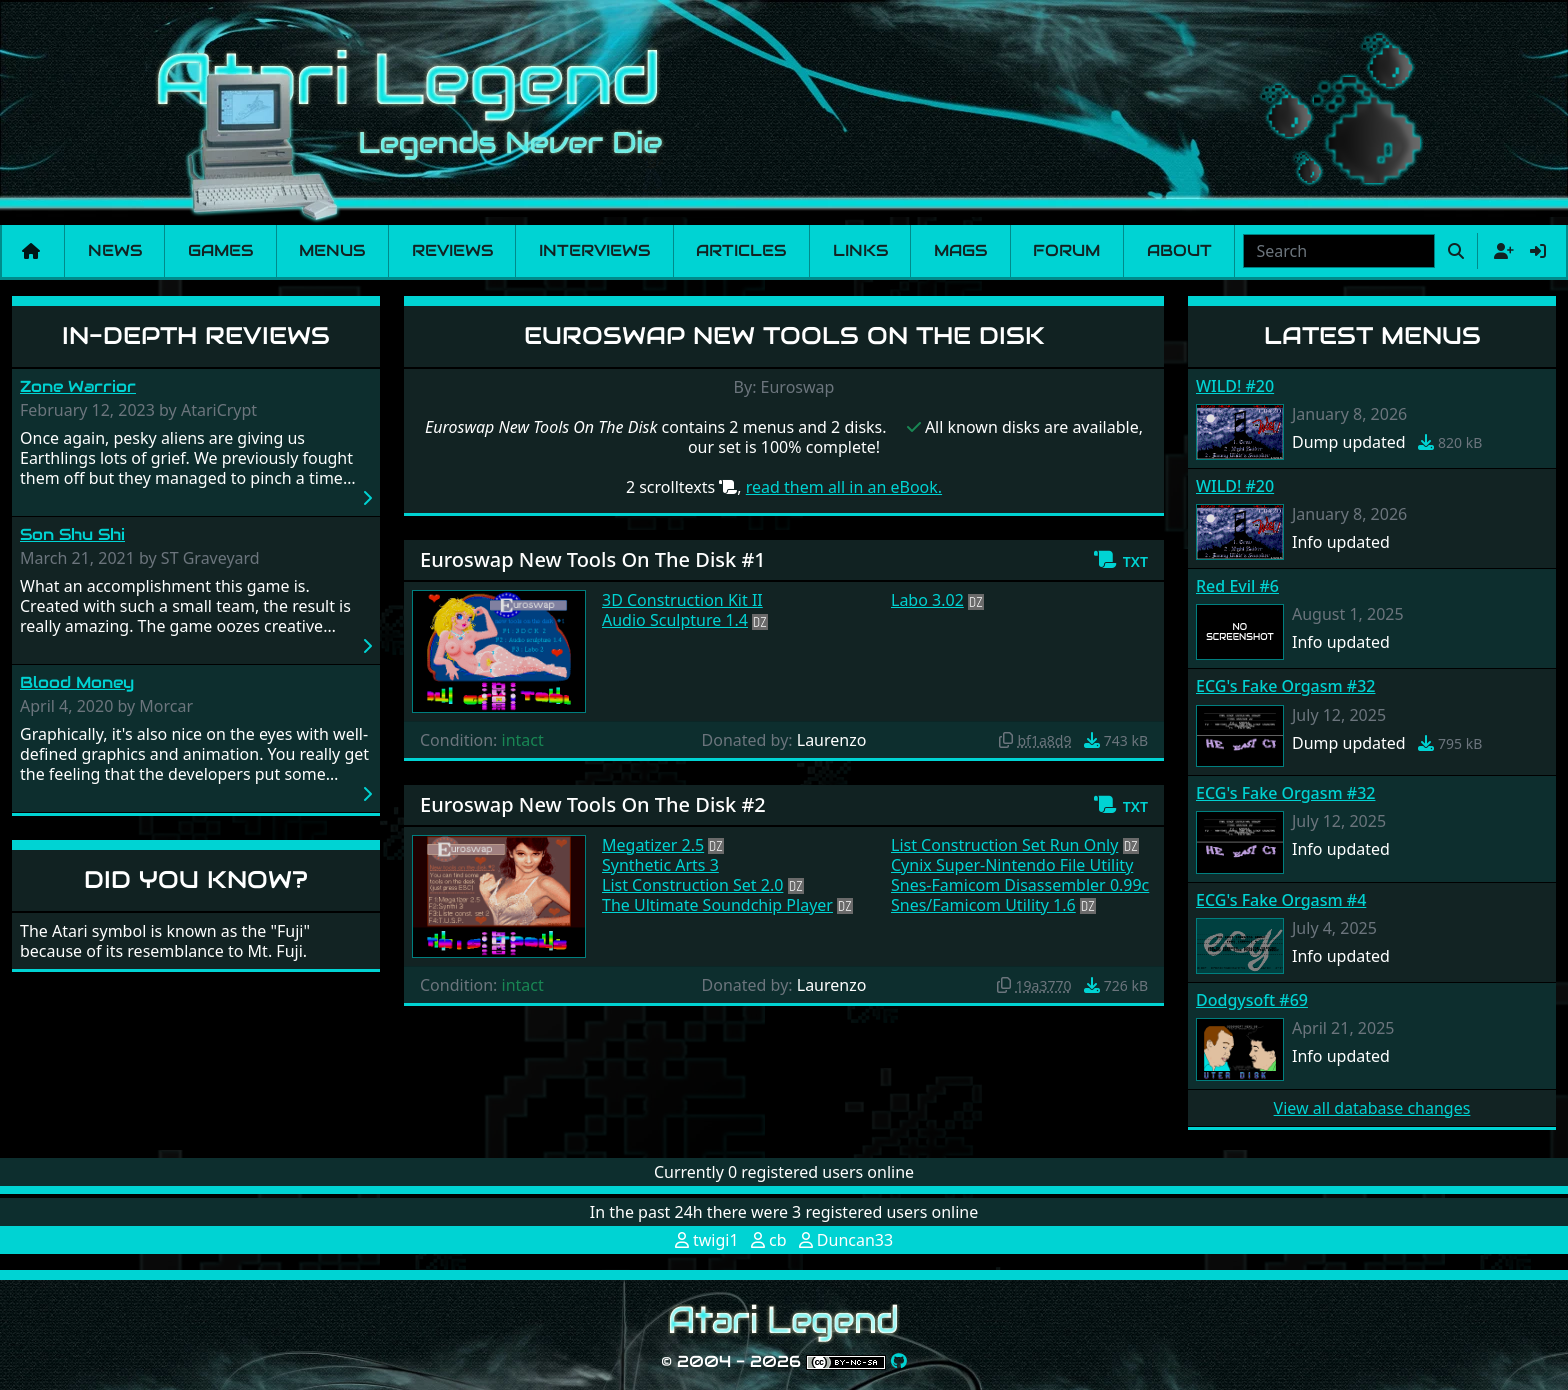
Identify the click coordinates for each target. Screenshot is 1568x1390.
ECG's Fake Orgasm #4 (1281, 900)
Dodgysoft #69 (1252, 1000)
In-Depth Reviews (196, 335)
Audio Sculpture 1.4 (675, 620)
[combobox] (1339, 251)
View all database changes (1372, 1108)
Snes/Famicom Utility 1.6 (983, 905)
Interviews (594, 250)
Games (220, 250)
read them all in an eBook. (844, 487)
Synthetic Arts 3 (660, 865)
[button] (1120, 560)
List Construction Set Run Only (1004, 845)
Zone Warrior (78, 386)
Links (860, 250)
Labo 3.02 (927, 600)
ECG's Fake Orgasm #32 (1285, 686)
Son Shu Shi (72, 534)
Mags (960, 250)
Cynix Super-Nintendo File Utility (1012, 865)
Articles (741, 250)
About (1179, 250)
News (115, 250)
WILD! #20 (1235, 386)
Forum (1066, 250)
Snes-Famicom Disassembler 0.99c (1020, 885)
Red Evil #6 (1237, 586)
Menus (332, 250)
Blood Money (77, 682)
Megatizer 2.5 (653, 845)
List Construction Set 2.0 (692, 885)
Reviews (452, 250)
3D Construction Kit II (682, 600)
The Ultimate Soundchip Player (717, 905)
